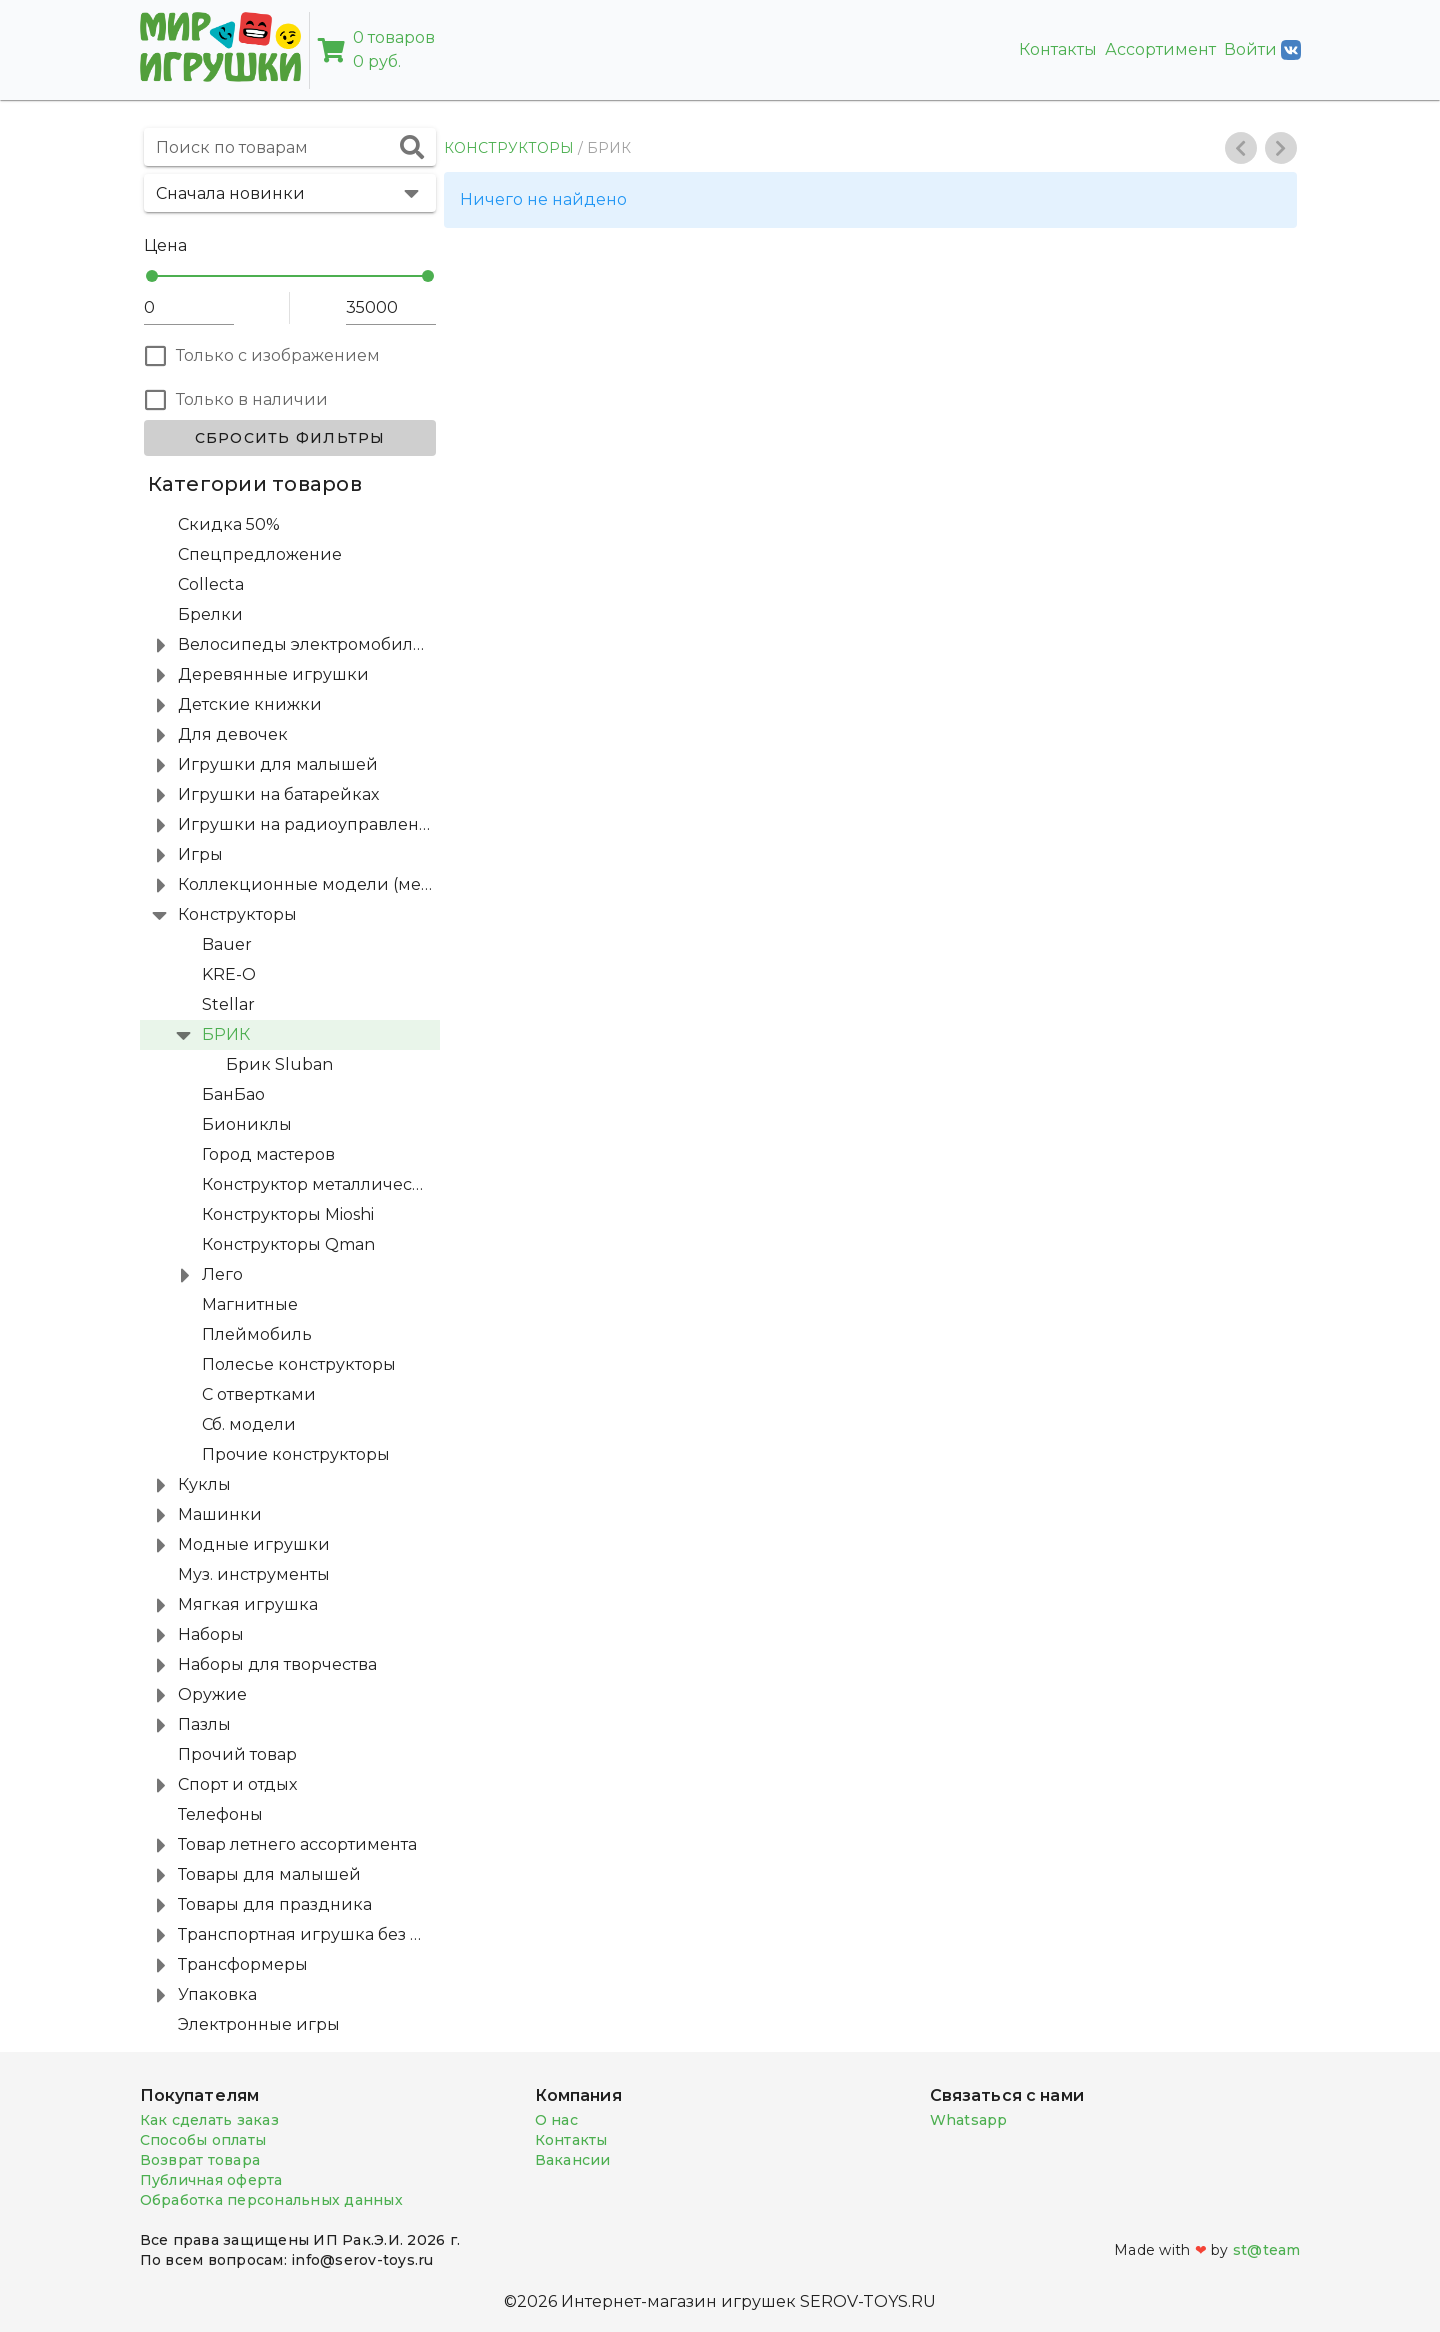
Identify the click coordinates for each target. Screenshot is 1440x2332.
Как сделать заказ (209, 2120)
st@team (1267, 2250)
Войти (1262, 50)
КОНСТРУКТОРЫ (509, 148)
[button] (290, 193)
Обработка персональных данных (271, 2200)
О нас (556, 2120)
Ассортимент (1160, 49)
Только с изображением (278, 355)
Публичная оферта (211, 2180)
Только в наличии (252, 399)
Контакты (1058, 49)
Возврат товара (200, 2160)
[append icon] (412, 147)
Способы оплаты (203, 2140)
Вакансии (573, 2160)
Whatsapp (969, 2120)
